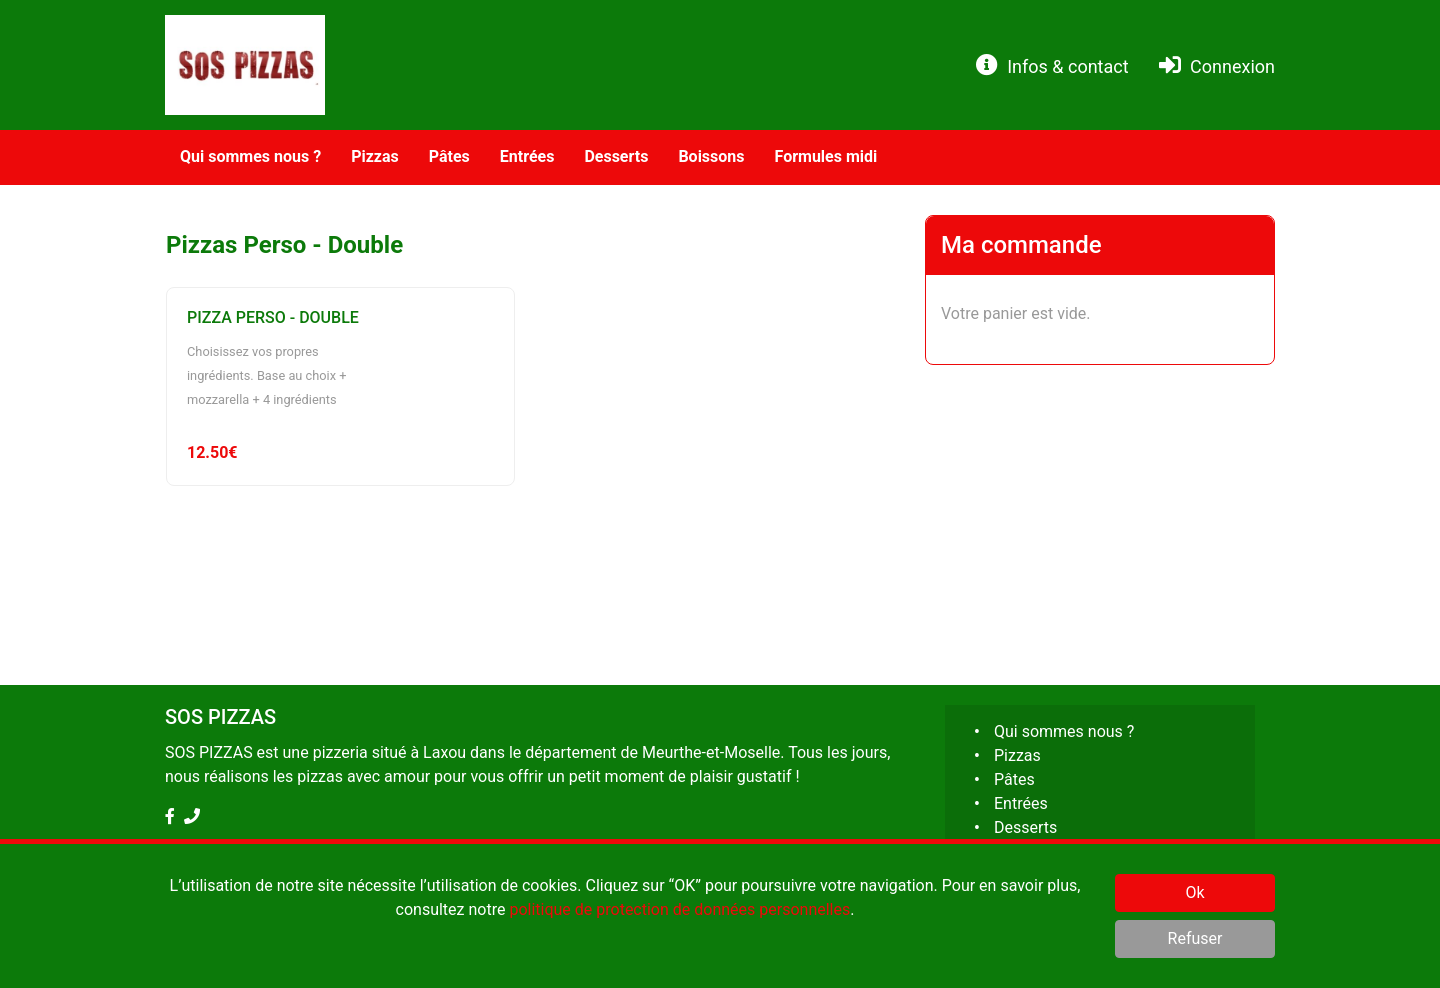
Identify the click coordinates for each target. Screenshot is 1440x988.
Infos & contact (1052, 65)
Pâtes (1014, 779)
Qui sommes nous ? (1064, 731)
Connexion (1217, 65)
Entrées (1021, 803)
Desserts (1025, 827)
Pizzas (1017, 755)
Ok (1194, 892)
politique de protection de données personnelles (679, 909)
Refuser (1195, 938)
